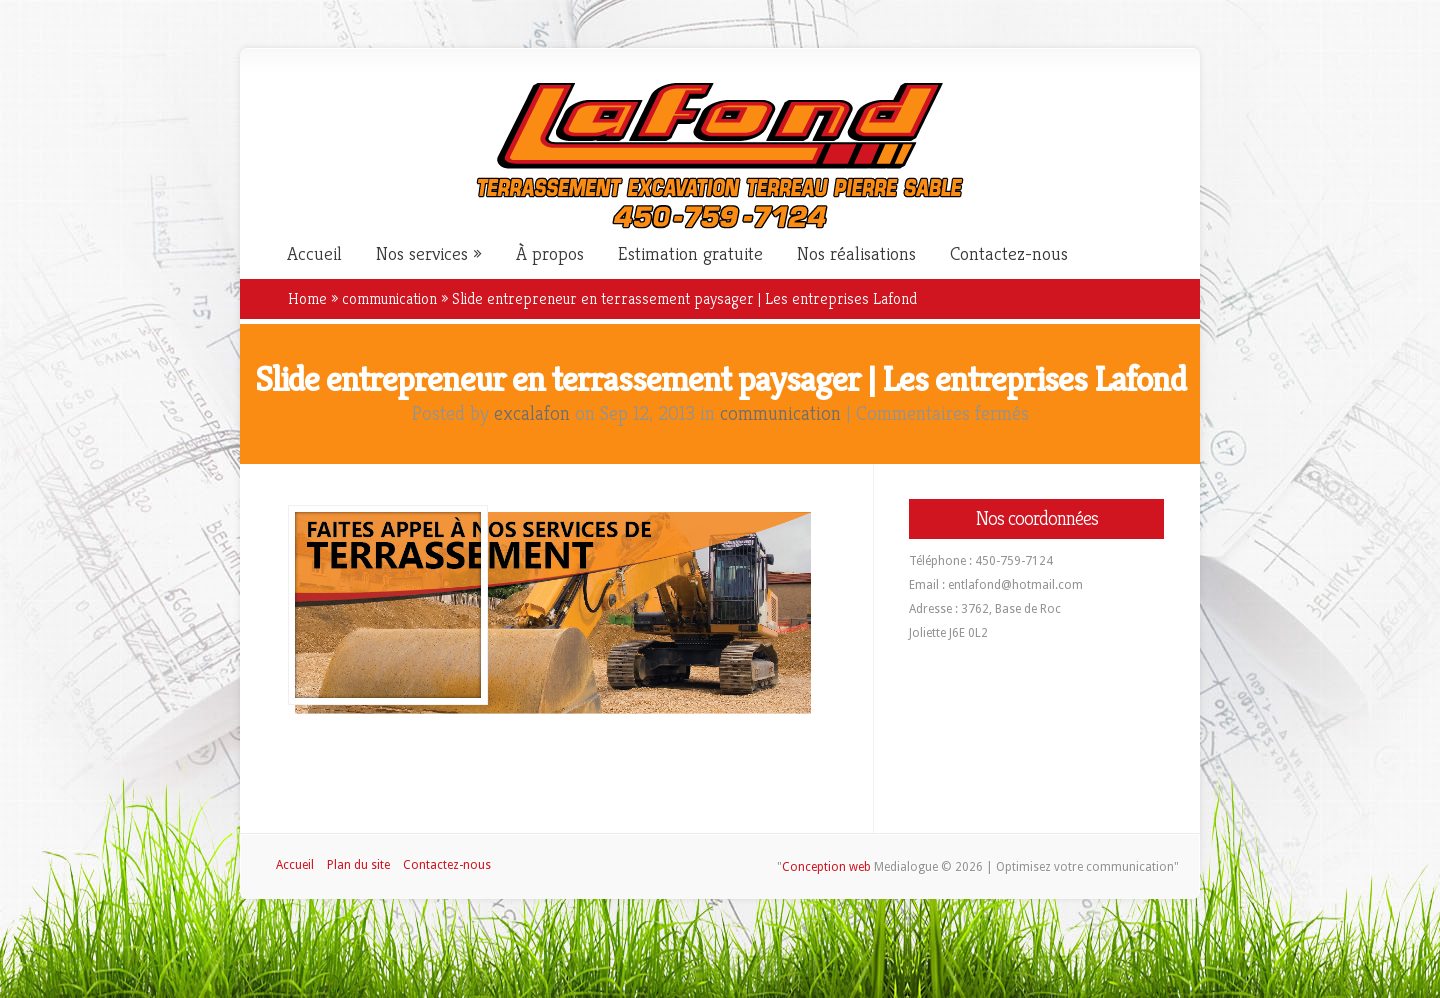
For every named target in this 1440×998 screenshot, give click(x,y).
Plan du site (358, 865)
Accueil (314, 254)
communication (389, 298)
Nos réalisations (856, 254)
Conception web (826, 867)
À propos (550, 254)
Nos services (422, 254)
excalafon (532, 413)
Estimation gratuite (690, 254)
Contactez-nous (1009, 254)
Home (307, 298)
